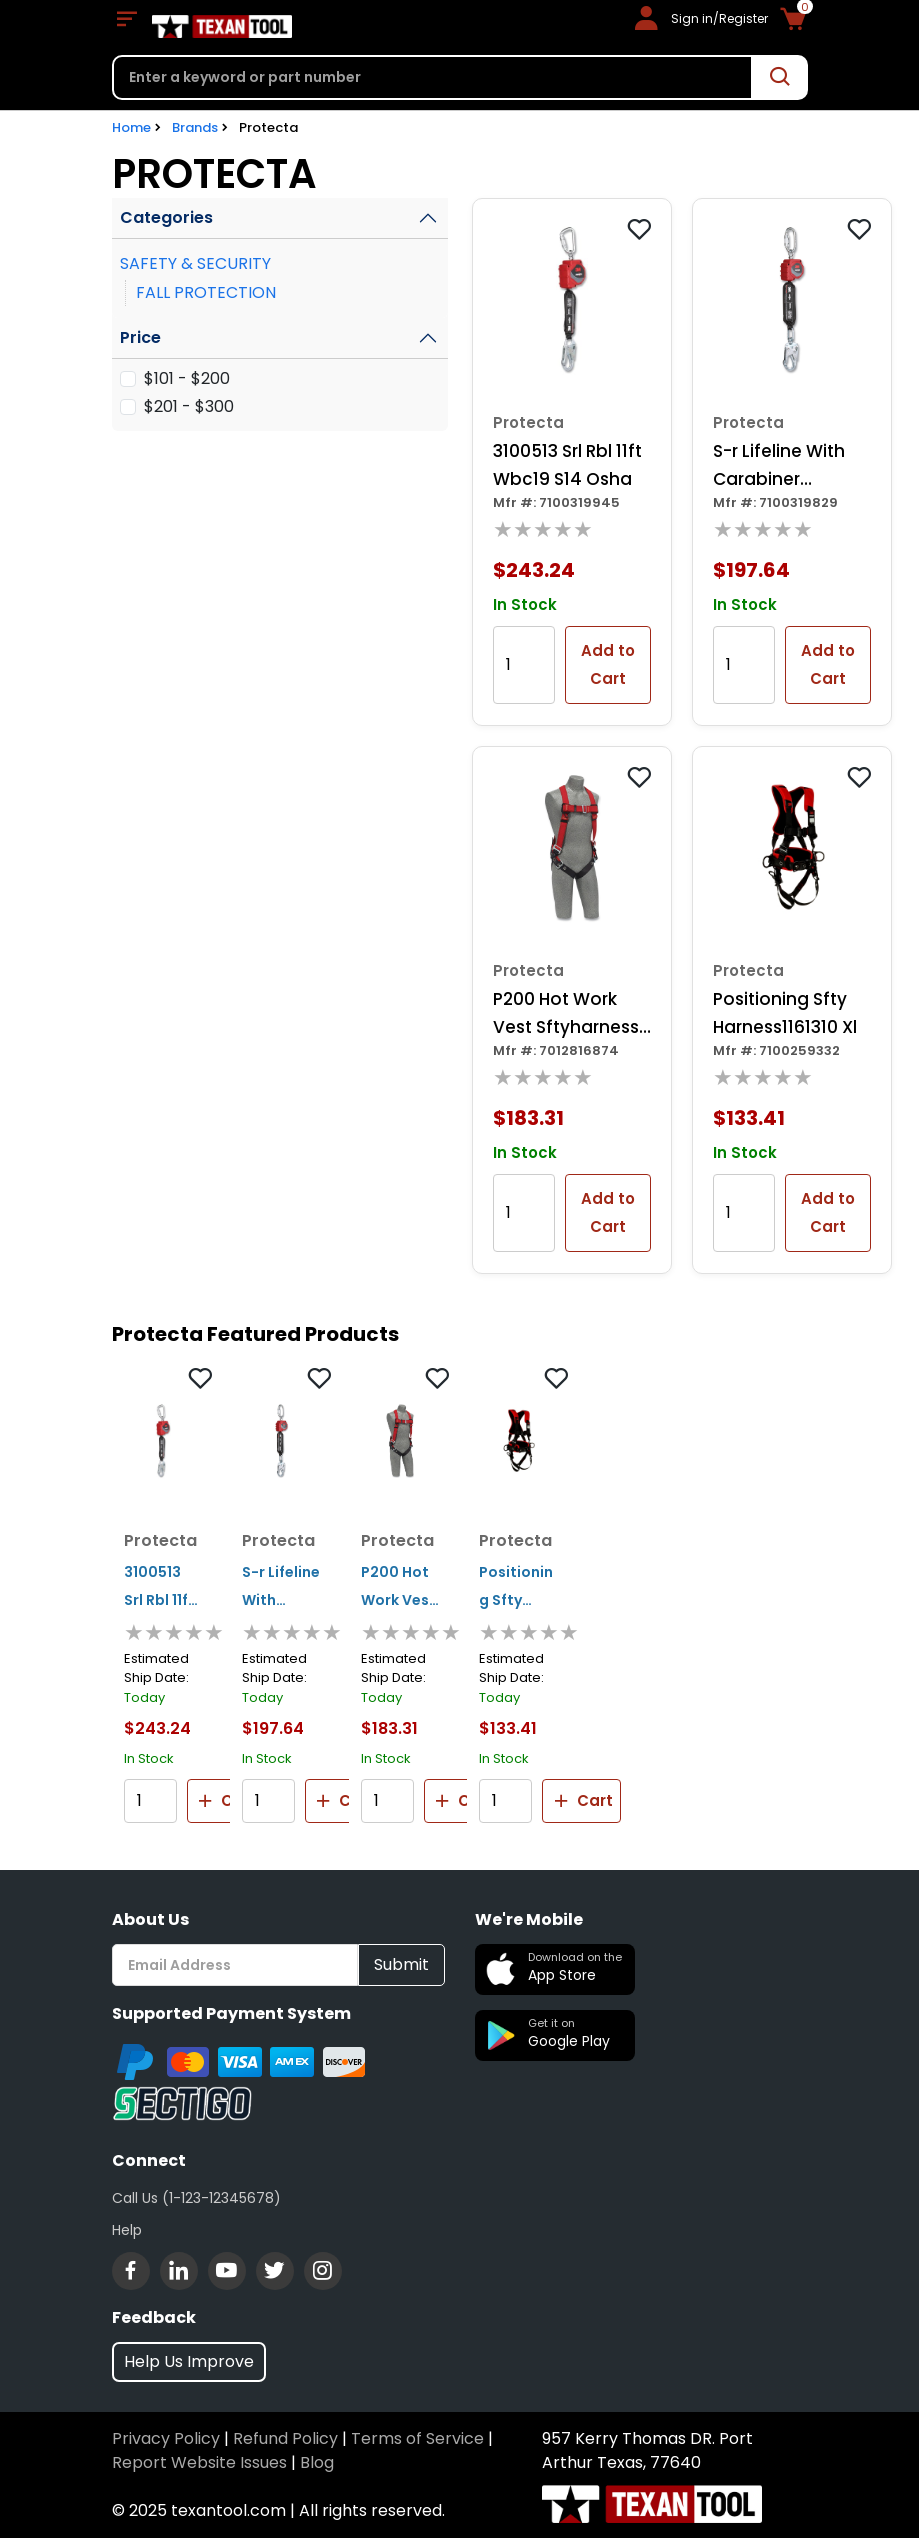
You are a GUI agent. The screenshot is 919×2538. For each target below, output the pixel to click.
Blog (317, 2462)
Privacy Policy (166, 2438)
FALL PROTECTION (206, 292)
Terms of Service (417, 2438)
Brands (195, 127)
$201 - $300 (189, 406)
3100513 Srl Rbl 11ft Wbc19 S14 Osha (567, 465)
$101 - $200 (187, 378)
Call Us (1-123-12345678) (196, 2198)
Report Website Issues (199, 2462)
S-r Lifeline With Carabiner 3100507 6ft (779, 466)
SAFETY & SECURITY (195, 263)
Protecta (268, 127)
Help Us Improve (189, 2361)
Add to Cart (608, 664)
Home (131, 127)
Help (127, 2230)
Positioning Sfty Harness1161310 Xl (785, 1013)
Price (140, 337)
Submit (401, 1964)
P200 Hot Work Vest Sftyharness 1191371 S (566, 1014)
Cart (226, 1801)
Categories (166, 217)
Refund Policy (285, 2438)
